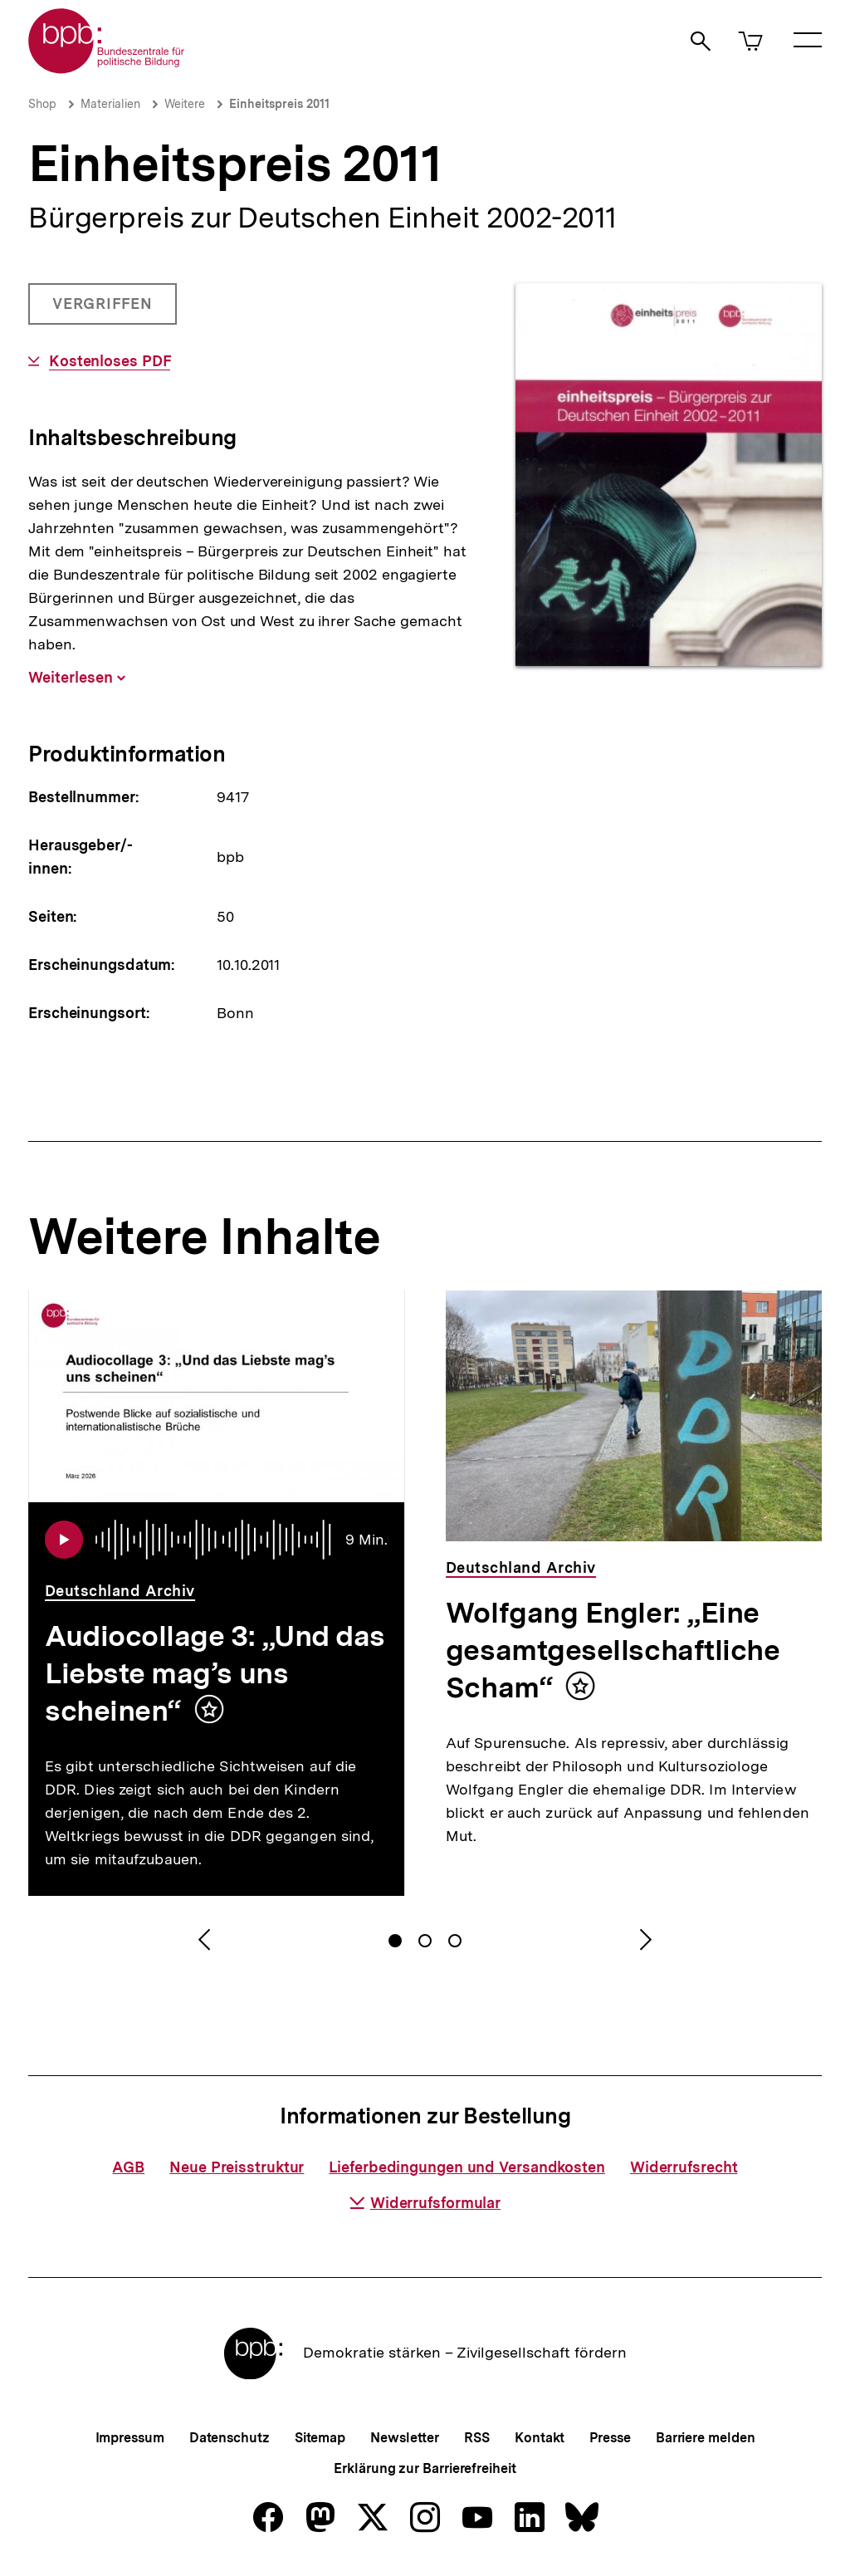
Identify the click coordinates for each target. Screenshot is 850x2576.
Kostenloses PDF (110, 361)
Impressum (129, 2438)
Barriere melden (705, 2438)
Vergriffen (104, 310)
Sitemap (320, 2438)
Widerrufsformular (425, 2202)
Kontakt (539, 2438)
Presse (609, 2438)
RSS (477, 2438)
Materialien (110, 103)
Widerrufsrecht (684, 2167)
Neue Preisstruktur (236, 2167)
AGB (128, 2167)
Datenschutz (229, 2438)
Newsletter (404, 2438)
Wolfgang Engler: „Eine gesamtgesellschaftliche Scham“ (612, 1650)
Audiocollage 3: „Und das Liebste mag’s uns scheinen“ (215, 1673)
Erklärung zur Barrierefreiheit (424, 2468)
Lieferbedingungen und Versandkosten (467, 2167)
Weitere (184, 103)
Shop (42, 103)
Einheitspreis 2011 (279, 103)
